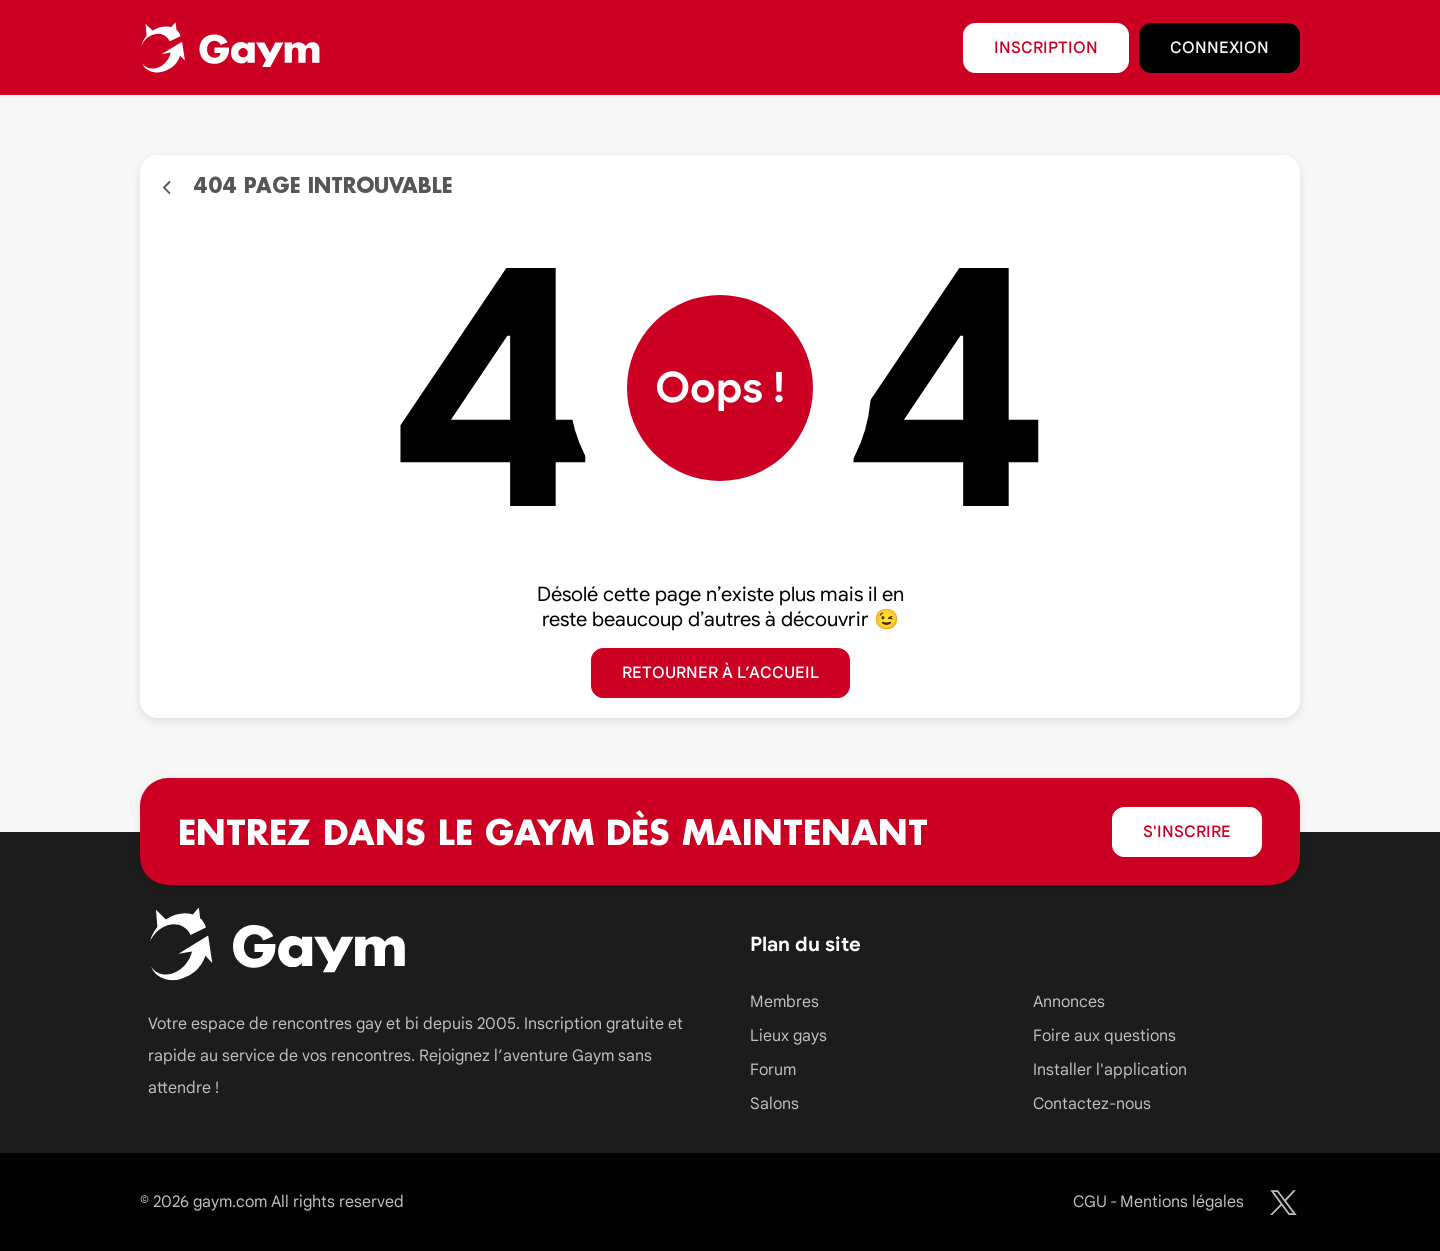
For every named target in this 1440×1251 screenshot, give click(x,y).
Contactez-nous (1092, 1104)
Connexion (1219, 48)
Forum (773, 1070)
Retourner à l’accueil (720, 673)
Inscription (1046, 48)
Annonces (1069, 1002)
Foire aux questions (1104, 1036)
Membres (784, 1002)
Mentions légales (1182, 1202)
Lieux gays (788, 1036)
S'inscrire (1187, 832)
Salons (774, 1104)
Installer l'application (1110, 1070)
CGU (1090, 1202)
